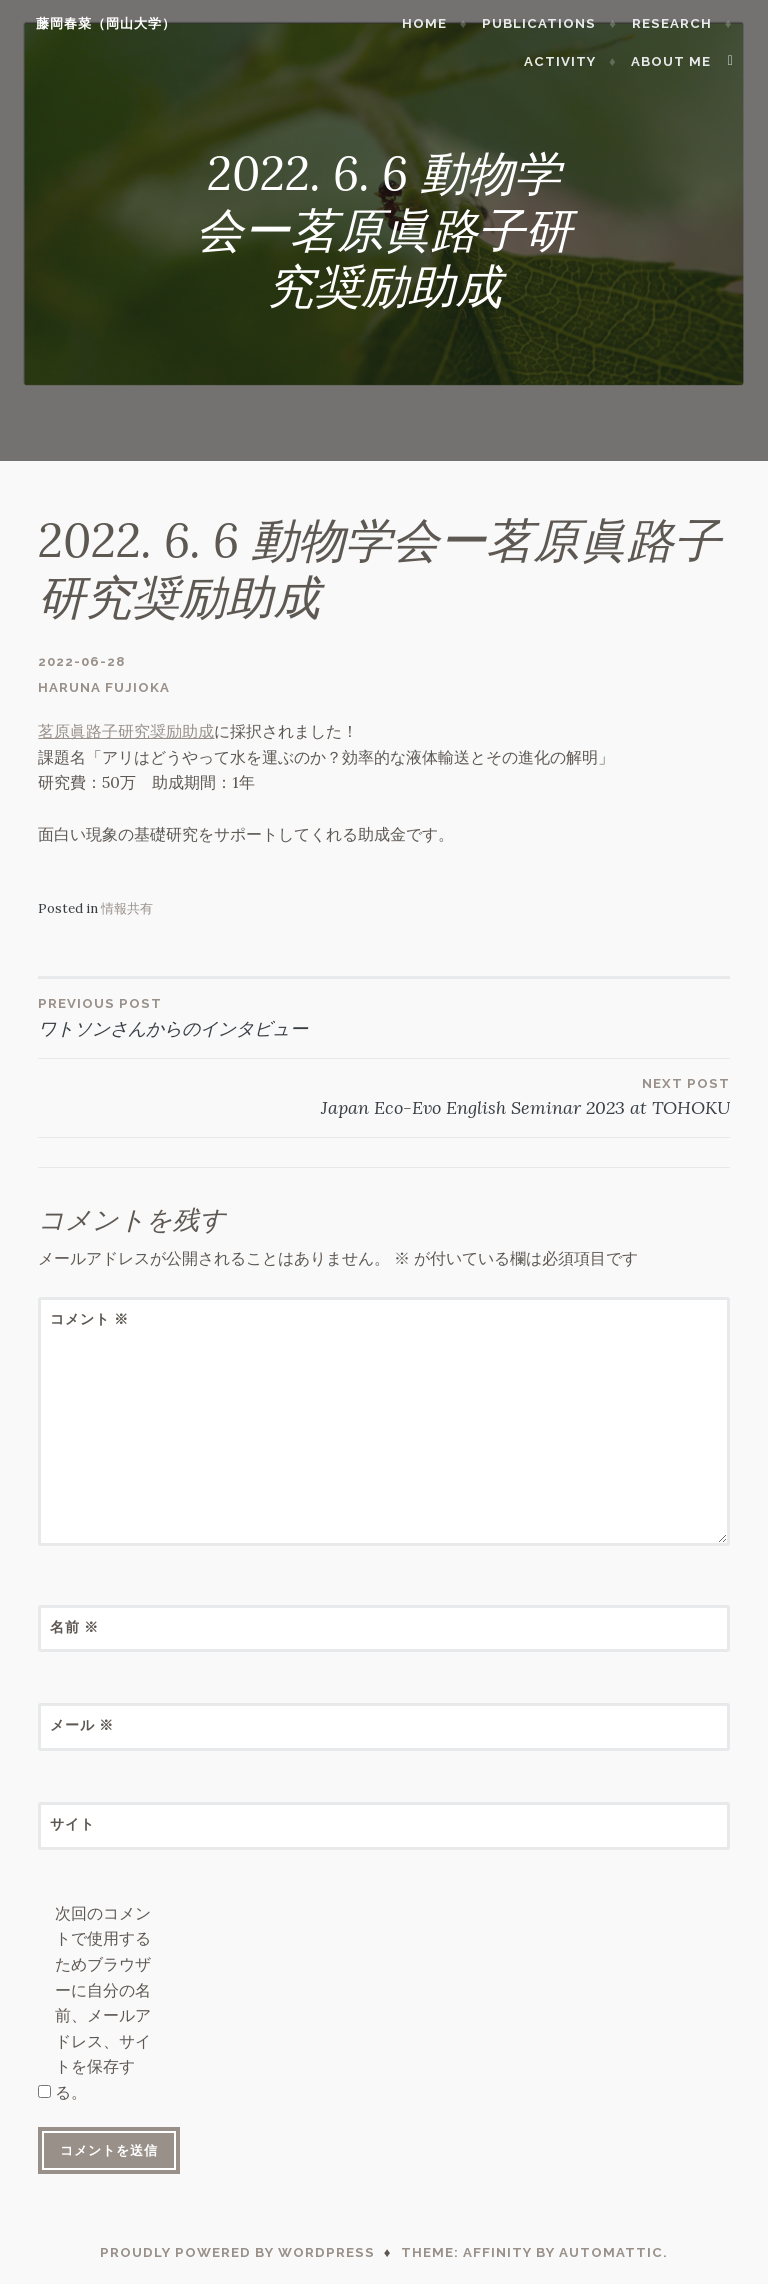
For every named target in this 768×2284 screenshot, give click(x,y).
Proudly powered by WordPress (237, 2252)
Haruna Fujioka (104, 687)
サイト (72, 1824)
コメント (89, 1319)
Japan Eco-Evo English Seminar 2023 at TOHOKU (383, 1096)
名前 (74, 1627)
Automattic (611, 2252)
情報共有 (127, 908)
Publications (549, 23)
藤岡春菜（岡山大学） (96, 23)
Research (681, 23)
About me (681, 61)
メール (82, 1725)
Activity (570, 61)
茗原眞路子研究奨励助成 (126, 731)
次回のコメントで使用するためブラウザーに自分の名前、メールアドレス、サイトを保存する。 (103, 2002)
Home (434, 23)
